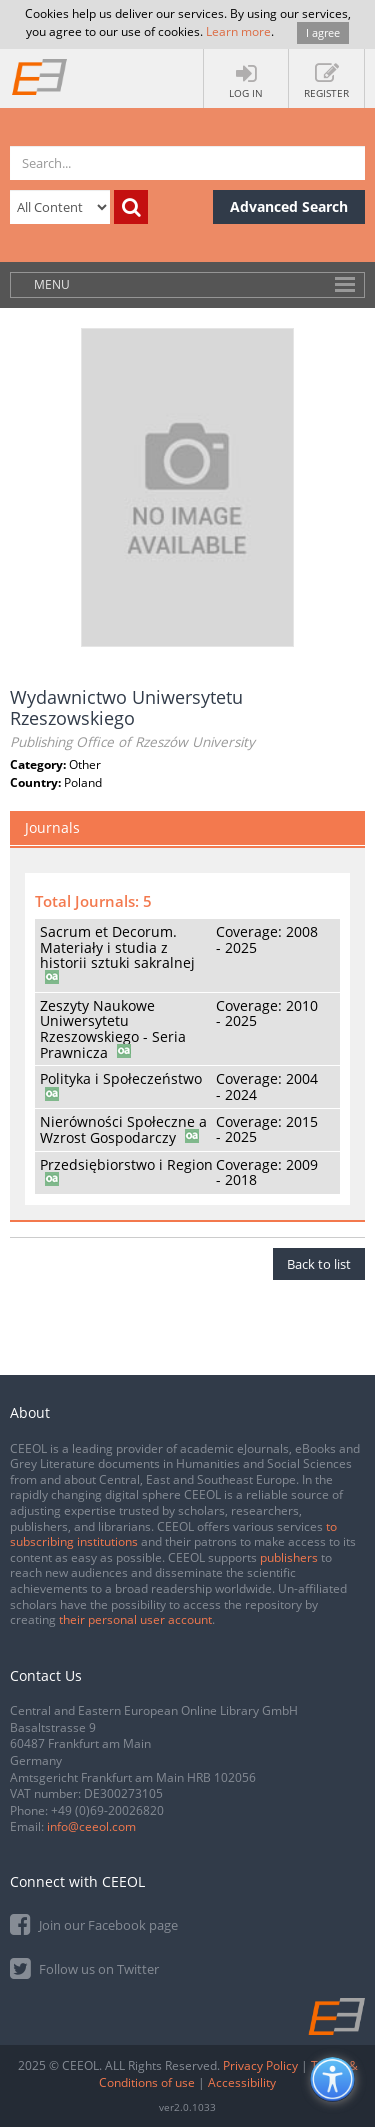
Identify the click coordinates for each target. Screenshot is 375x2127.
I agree (323, 32)
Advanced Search (289, 206)
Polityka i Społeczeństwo (121, 1078)
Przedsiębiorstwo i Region (126, 1164)
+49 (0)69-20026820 (107, 1810)
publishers (289, 1557)
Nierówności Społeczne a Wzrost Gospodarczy (123, 1129)
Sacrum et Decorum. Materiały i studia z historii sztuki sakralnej (117, 947)
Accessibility (242, 2082)
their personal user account (135, 1619)
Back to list (319, 1264)
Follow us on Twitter (84, 1967)
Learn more (238, 31)
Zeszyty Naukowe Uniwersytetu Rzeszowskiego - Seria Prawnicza (113, 1029)
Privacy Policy (260, 2065)
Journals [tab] (52, 827)
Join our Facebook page (94, 1923)
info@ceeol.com (91, 1826)
